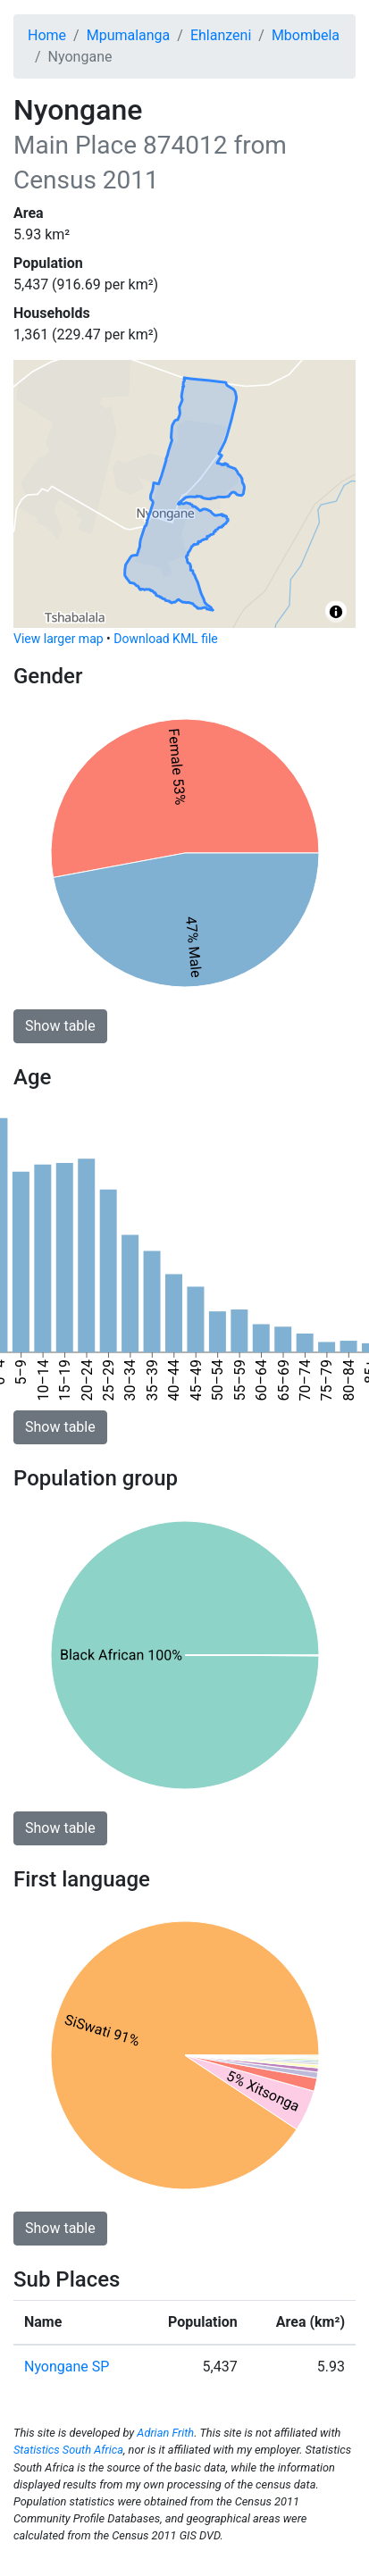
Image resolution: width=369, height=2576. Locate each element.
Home (47, 35)
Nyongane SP (66, 2366)
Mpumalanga (129, 35)
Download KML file (165, 638)
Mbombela (306, 35)
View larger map (58, 638)
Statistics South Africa (68, 2449)
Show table (60, 1025)
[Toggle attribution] (336, 612)
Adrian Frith (165, 2432)
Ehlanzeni (220, 35)
